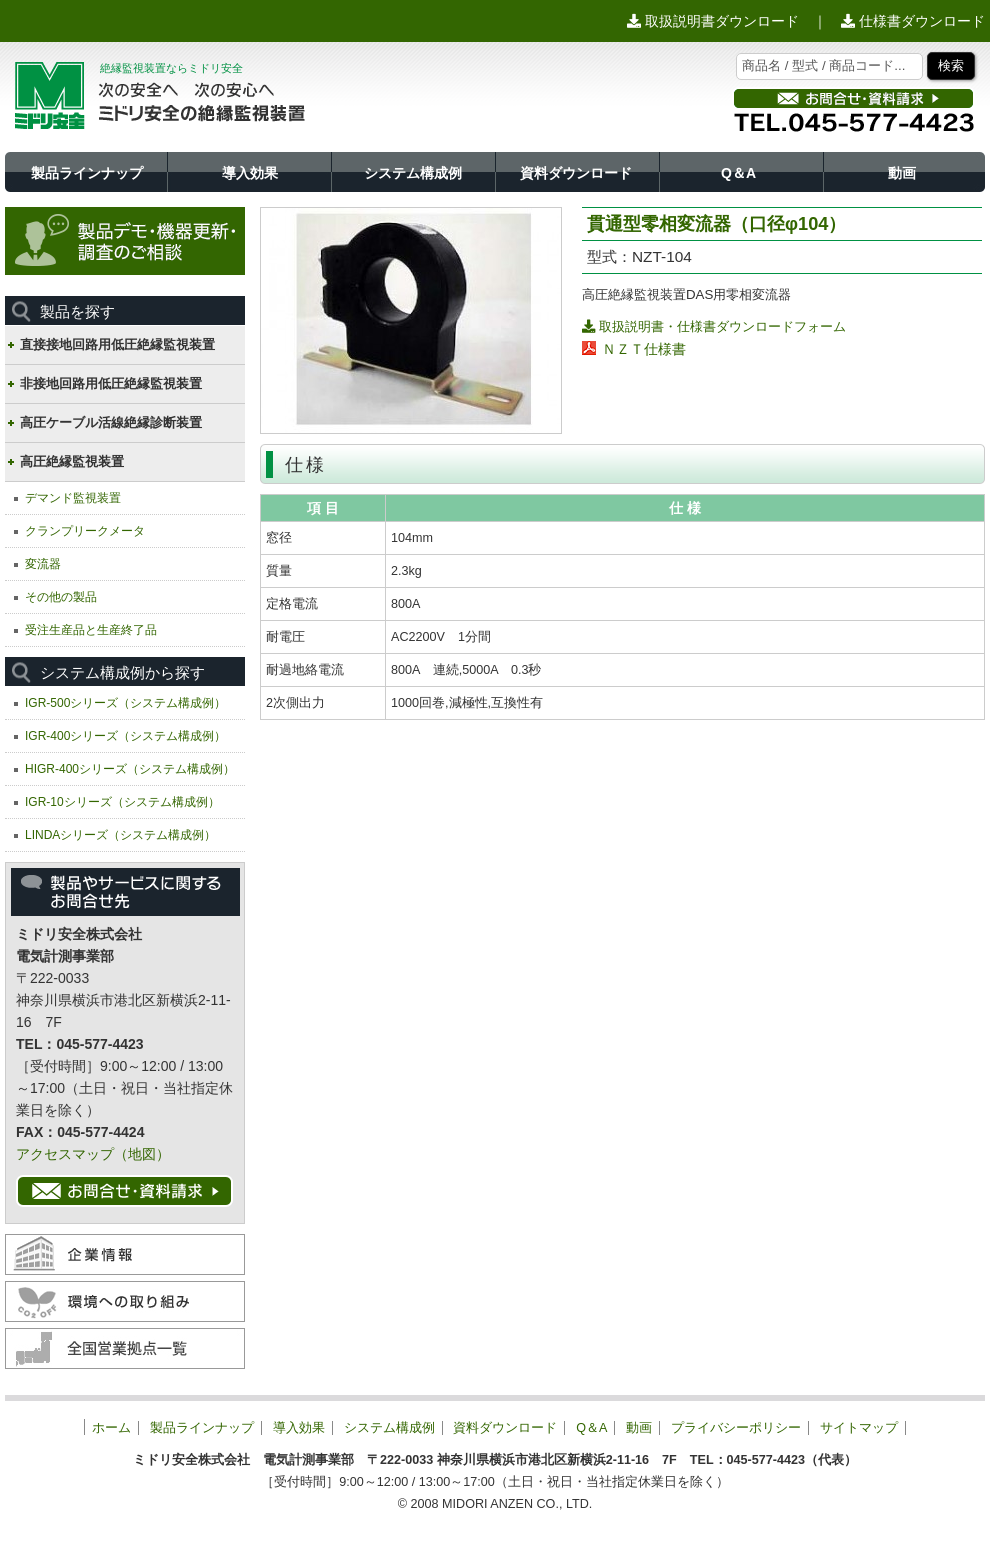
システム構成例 (413, 173)
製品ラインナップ (87, 173)
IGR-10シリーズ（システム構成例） (122, 802)
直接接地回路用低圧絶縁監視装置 (117, 344)
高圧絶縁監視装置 (72, 461)
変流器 (43, 564)
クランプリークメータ (85, 531)
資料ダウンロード (576, 173)
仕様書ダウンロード (913, 21)
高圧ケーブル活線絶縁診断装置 (111, 422)
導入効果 (250, 173)
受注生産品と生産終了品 (91, 630)
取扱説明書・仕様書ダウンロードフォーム (714, 326)
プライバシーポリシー (736, 1428)
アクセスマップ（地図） (93, 1154)
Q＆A (738, 173)
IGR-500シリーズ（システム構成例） (125, 703)
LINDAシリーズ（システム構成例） (120, 835)
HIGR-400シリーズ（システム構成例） (130, 769)
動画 (902, 173)
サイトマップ (859, 1428)
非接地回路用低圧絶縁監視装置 (111, 383)
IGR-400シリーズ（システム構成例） (125, 736)
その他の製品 (61, 597)
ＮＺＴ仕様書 (644, 349)
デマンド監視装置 (73, 498)
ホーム (111, 1428)
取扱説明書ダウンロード (713, 21)
